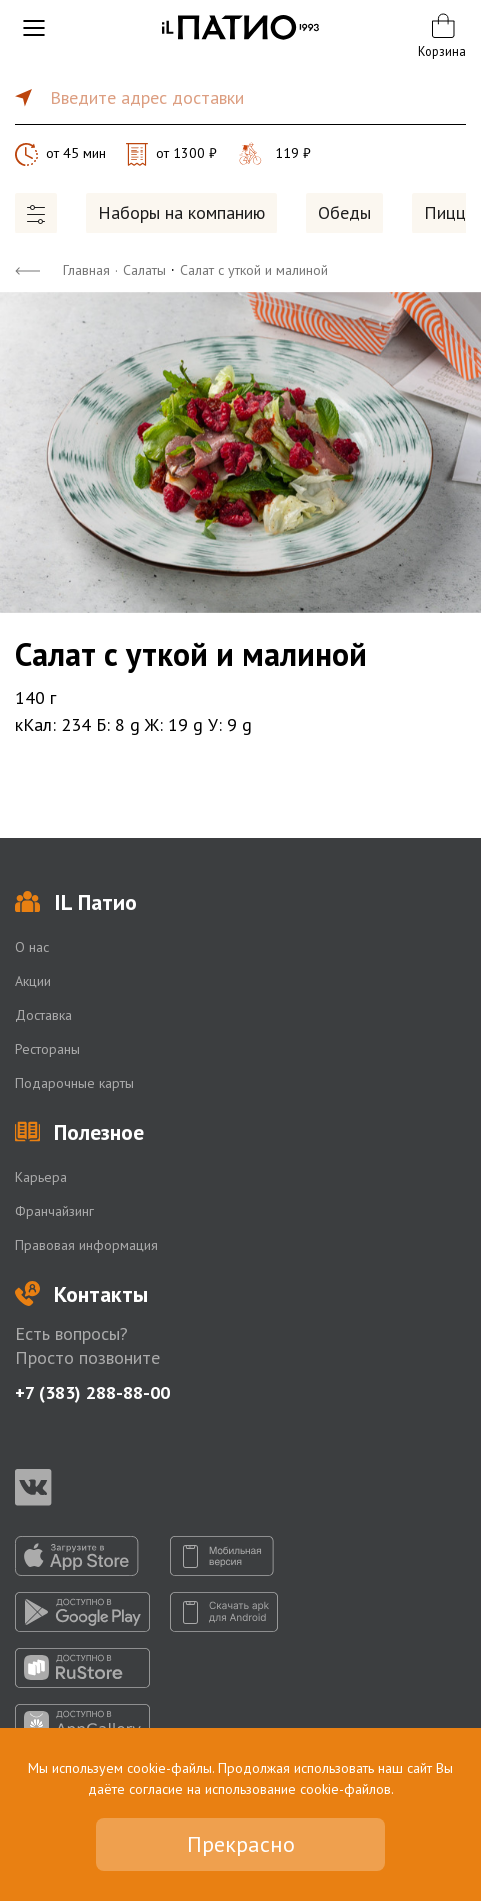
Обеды (344, 212)
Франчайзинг (54, 1211)
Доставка (43, 1015)
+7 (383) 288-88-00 (92, 1392)
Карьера (41, 1177)
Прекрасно (241, 1844)
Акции (33, 981)
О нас (32, 947)
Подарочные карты (74, 1083)
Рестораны (47, 1049)
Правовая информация (86, 1245)
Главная (86, 270)
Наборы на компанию (181, 212)
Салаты (144, 270)
